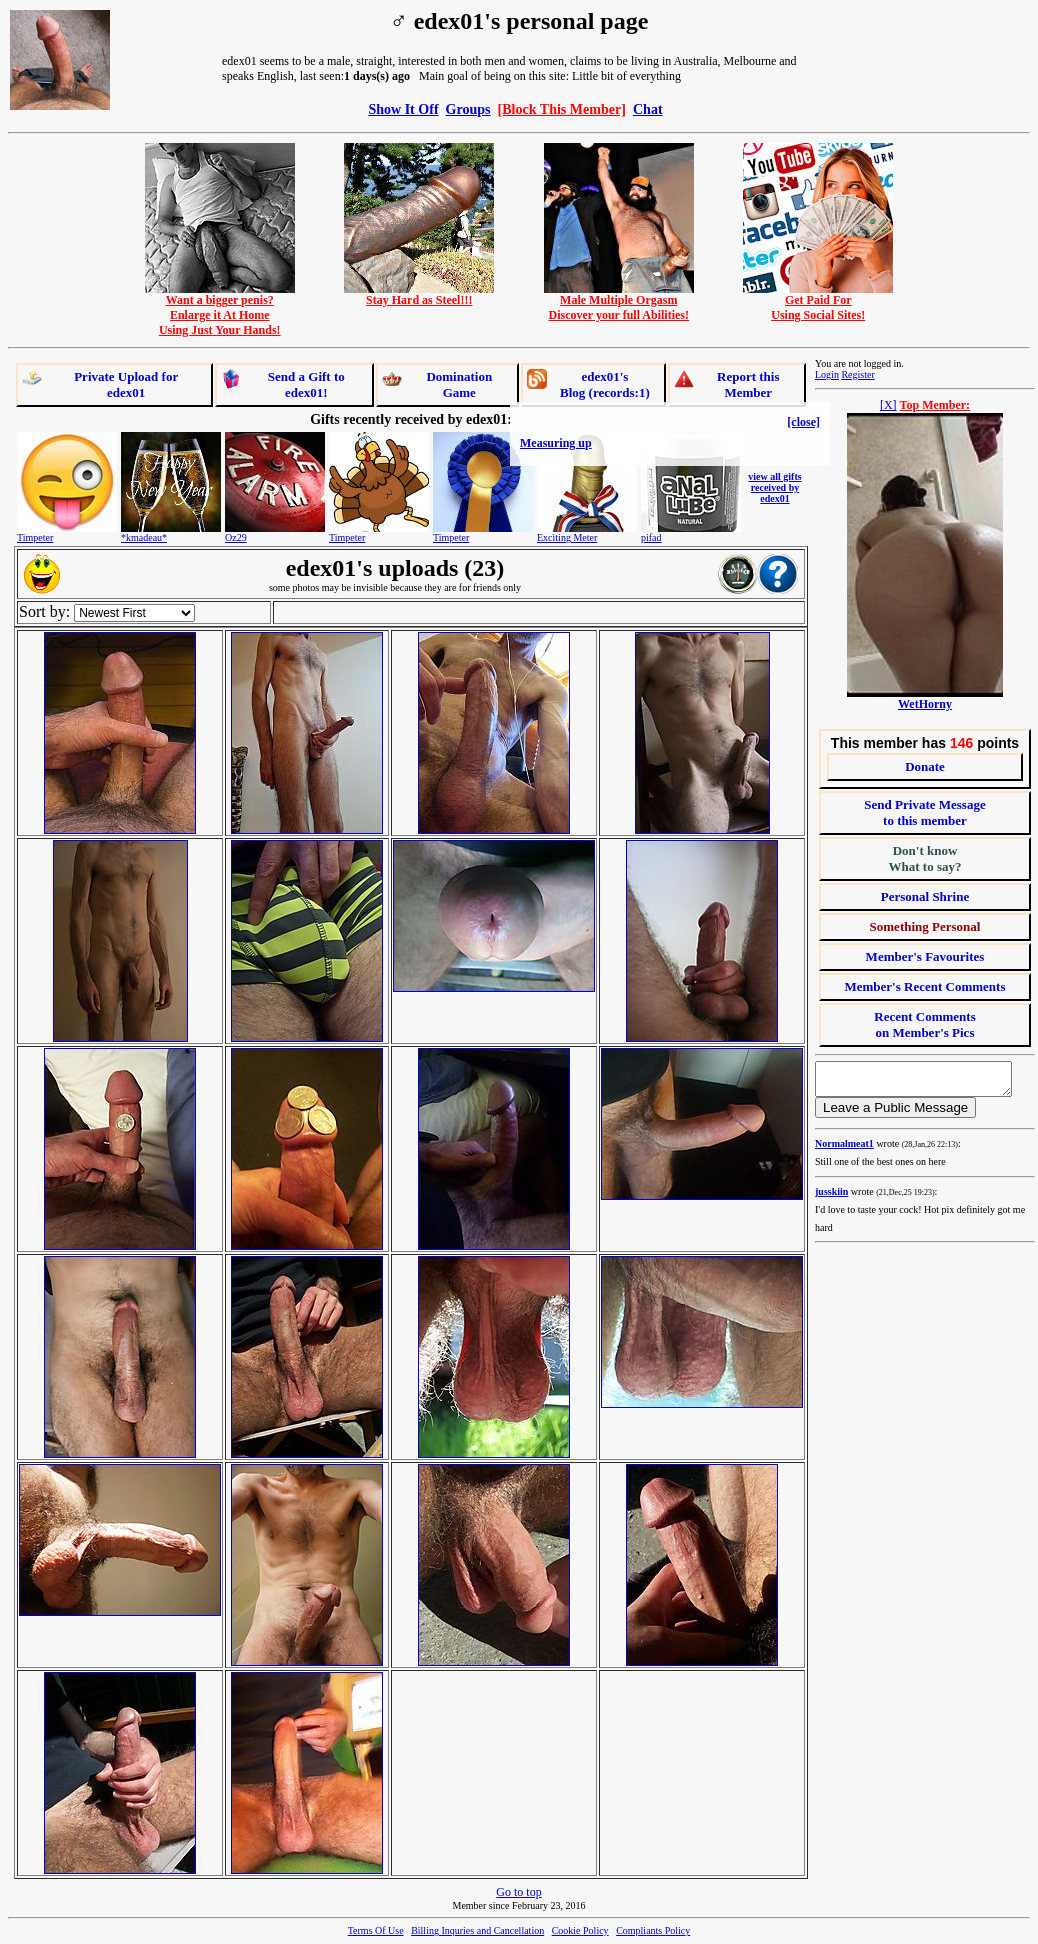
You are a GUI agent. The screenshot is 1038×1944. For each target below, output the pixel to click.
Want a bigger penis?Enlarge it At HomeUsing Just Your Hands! (220, 309)
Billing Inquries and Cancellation (477, 1930)
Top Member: (935, 405)
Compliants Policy (653, 1930)
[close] (803, 422)
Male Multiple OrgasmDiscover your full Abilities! (619, 302)
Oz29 (236, 537)
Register (857, 374)
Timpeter (35, 537)
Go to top (518, 1892)
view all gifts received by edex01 (774, 487)
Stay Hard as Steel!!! (419, 294)
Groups (468, 109)
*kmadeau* (144, 537)
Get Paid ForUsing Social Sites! (818, 302)
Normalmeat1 (844, 1149)
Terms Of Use (376, 1930)
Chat (648, 109)
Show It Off (403, 109)
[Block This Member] (562, 109)
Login (827, 374)
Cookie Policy (580, 1930)
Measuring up (556, 443)
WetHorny (925, 704)
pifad (651, 537)
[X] (888, 405)
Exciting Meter (567, 537)
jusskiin (831, 1197)
